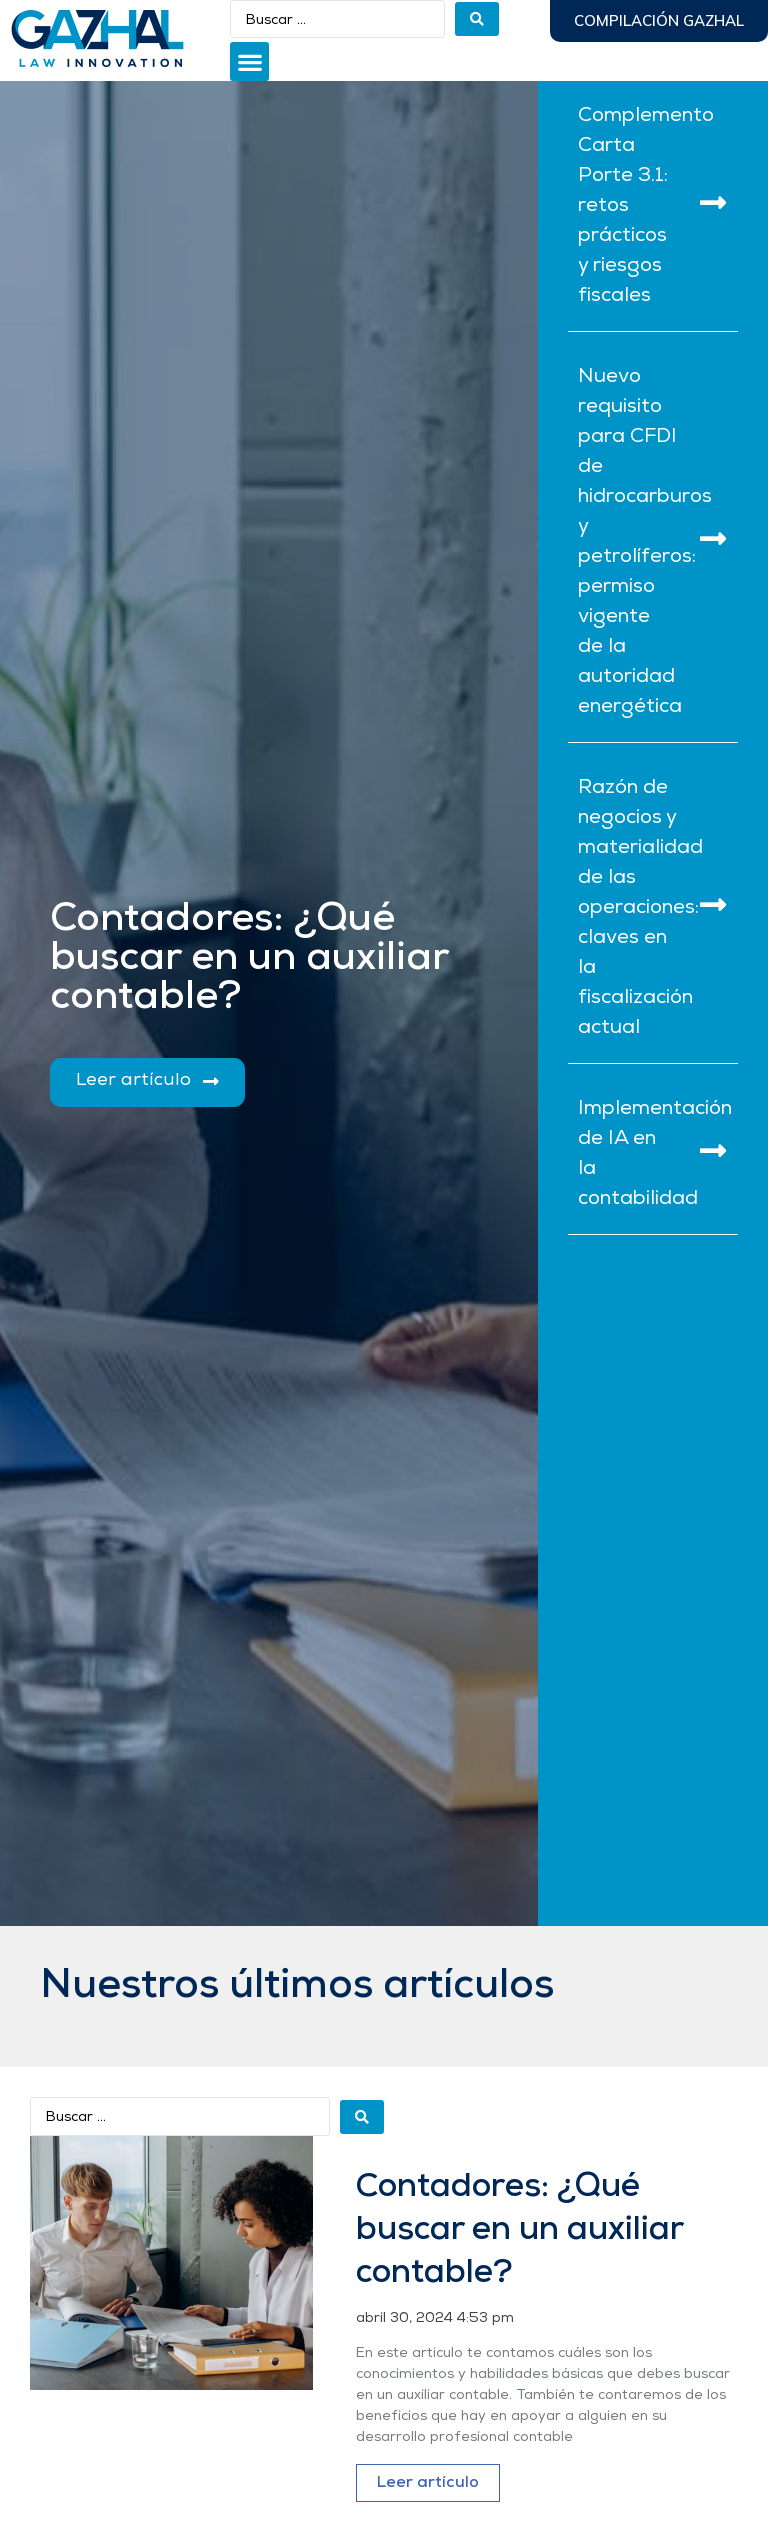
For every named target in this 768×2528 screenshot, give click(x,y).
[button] (249, 61)
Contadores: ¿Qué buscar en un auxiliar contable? (519, 2230)
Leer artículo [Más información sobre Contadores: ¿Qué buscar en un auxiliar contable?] (428, 2483)
